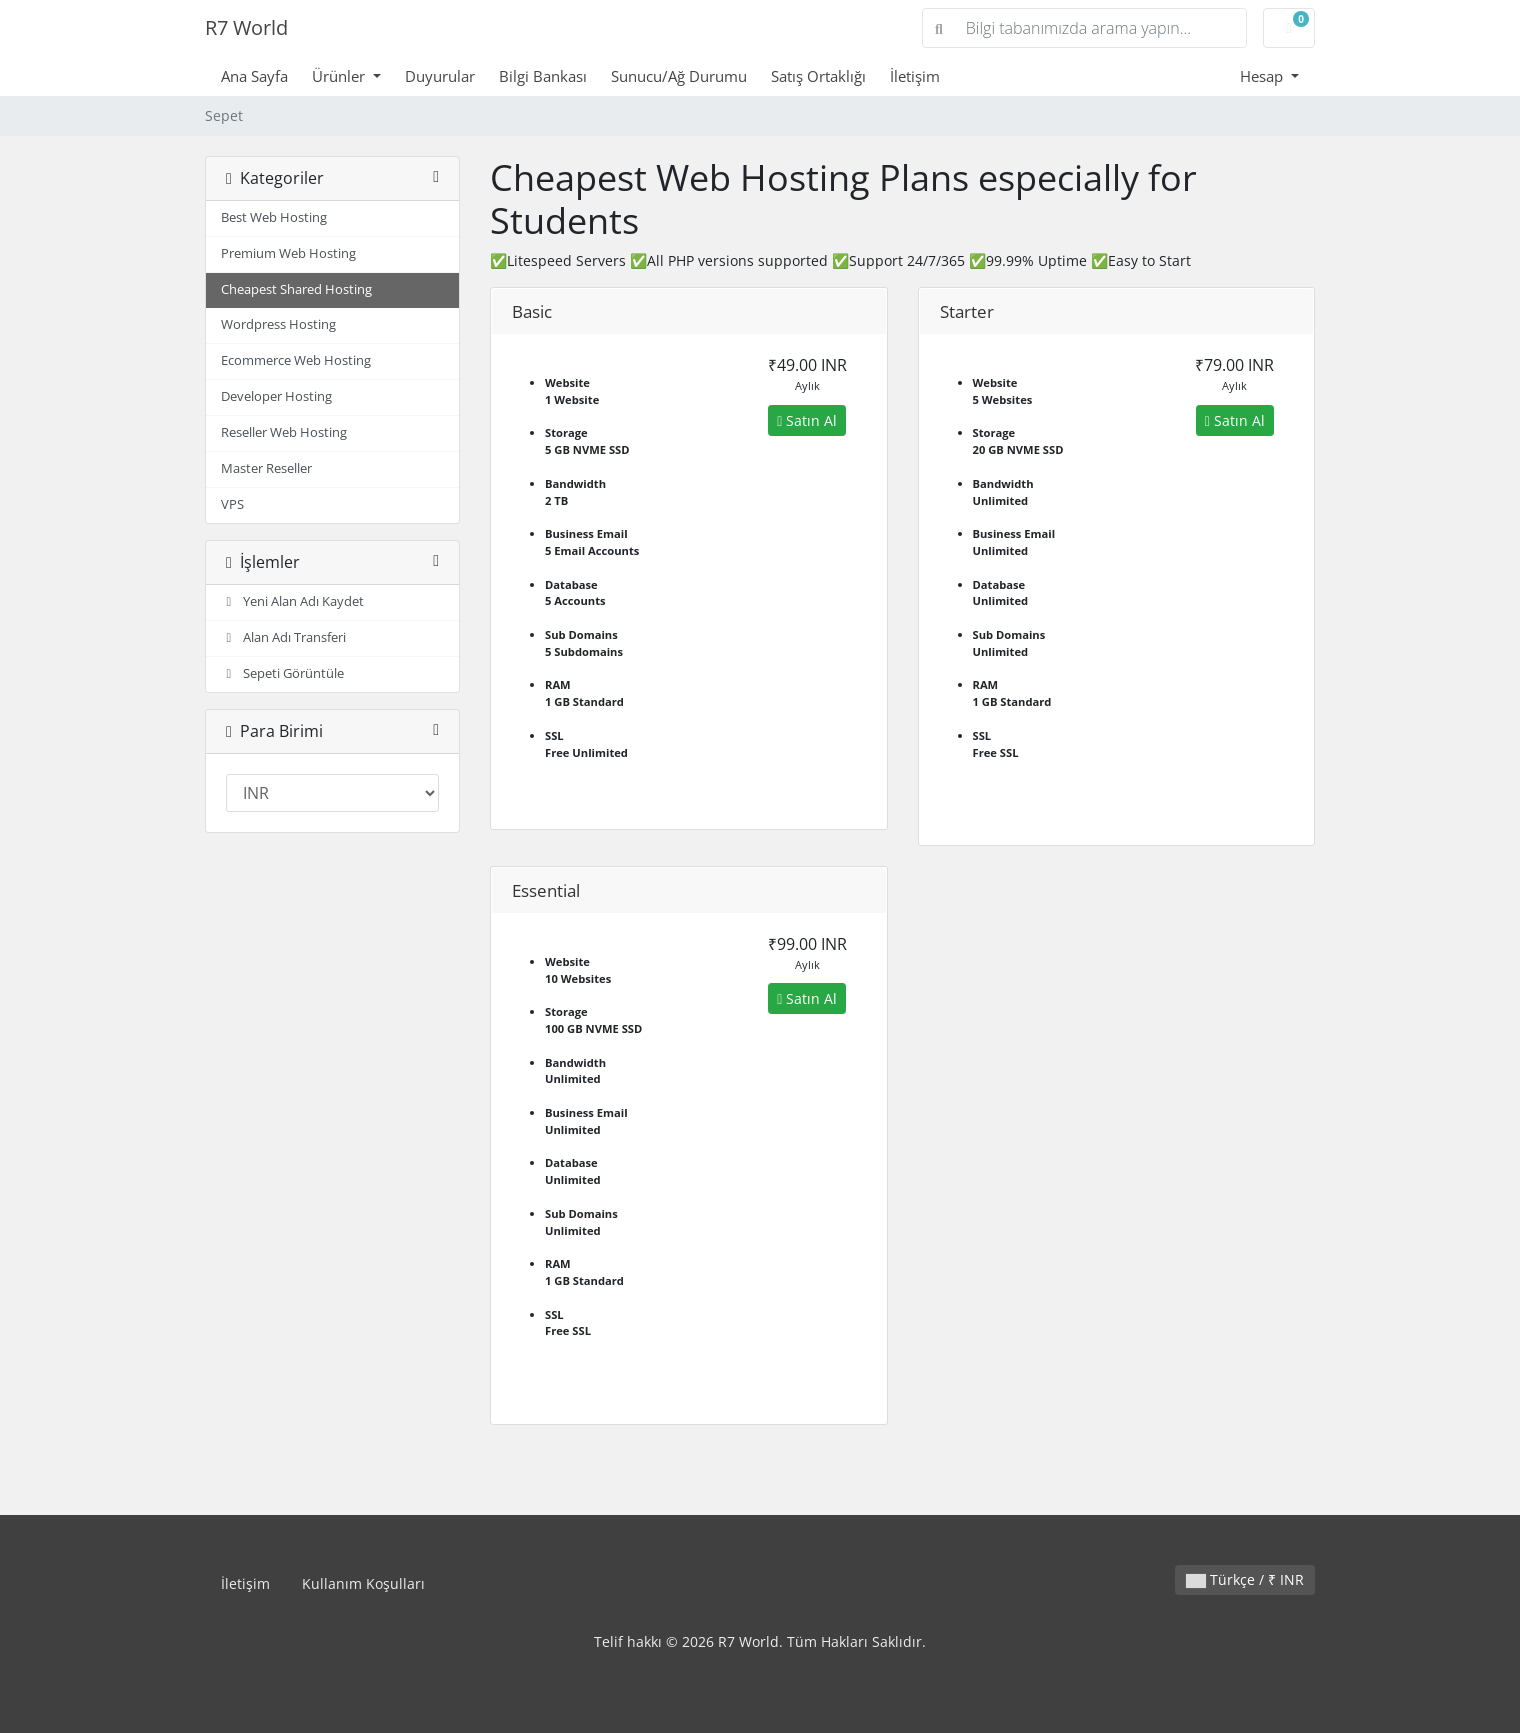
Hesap (1263, 76)
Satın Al (807, 420)
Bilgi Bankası (543, 76)
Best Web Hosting (274, 217)
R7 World (246, 27)
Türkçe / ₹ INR (1245, 1579)
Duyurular (440, 76)
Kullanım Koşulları (363, 1583)
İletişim (915, 76)
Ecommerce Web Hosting (296, 360)
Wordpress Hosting (278, 324)
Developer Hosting (276, 396)
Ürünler (340, 76)
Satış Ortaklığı (818, 76)
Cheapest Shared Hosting (296, 289)
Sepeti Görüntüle (282, 673)
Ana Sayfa (254, 76)
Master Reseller (266, 468)
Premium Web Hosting (288, 253)
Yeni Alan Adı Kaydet (292, 601)
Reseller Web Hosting (284, 432)
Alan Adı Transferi (283, 637)
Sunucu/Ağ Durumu (679, 76)
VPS (232, 504)
